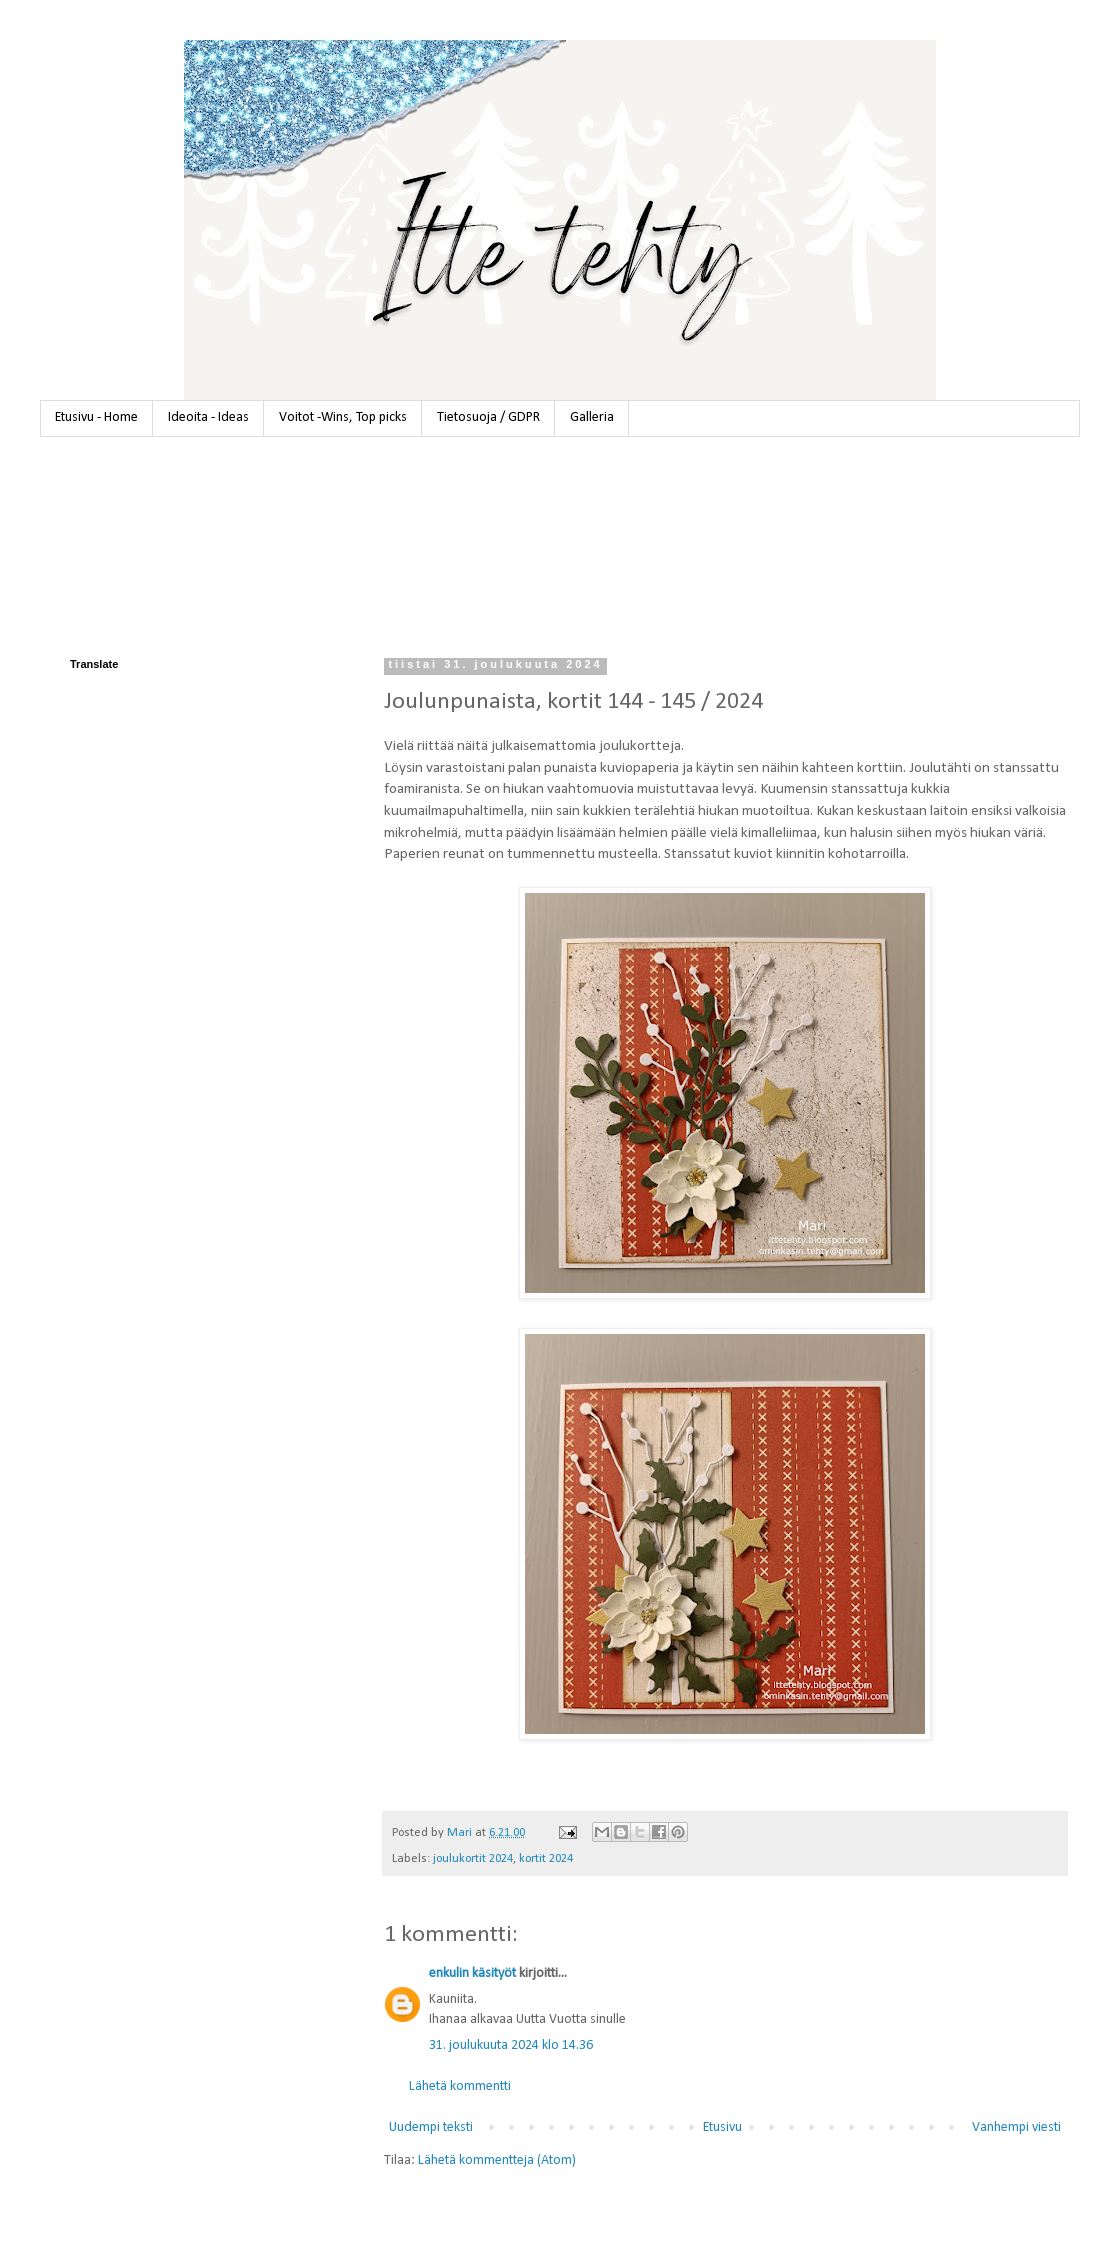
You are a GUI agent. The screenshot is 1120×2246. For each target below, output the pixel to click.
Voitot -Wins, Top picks (343, 417)
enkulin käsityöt (472, 1973)
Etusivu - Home (96, 417)
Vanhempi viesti (1016, 2127)
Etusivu (722, 2127)
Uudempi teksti (431, 2127)
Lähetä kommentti (460, 2086)
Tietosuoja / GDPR (488, 417)
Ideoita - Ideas (208, 417)
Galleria (592, 417)
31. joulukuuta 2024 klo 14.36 (511, 2045)
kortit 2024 (546, 1859)
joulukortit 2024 (473, 1859)
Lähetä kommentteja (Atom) (497, 2160)
